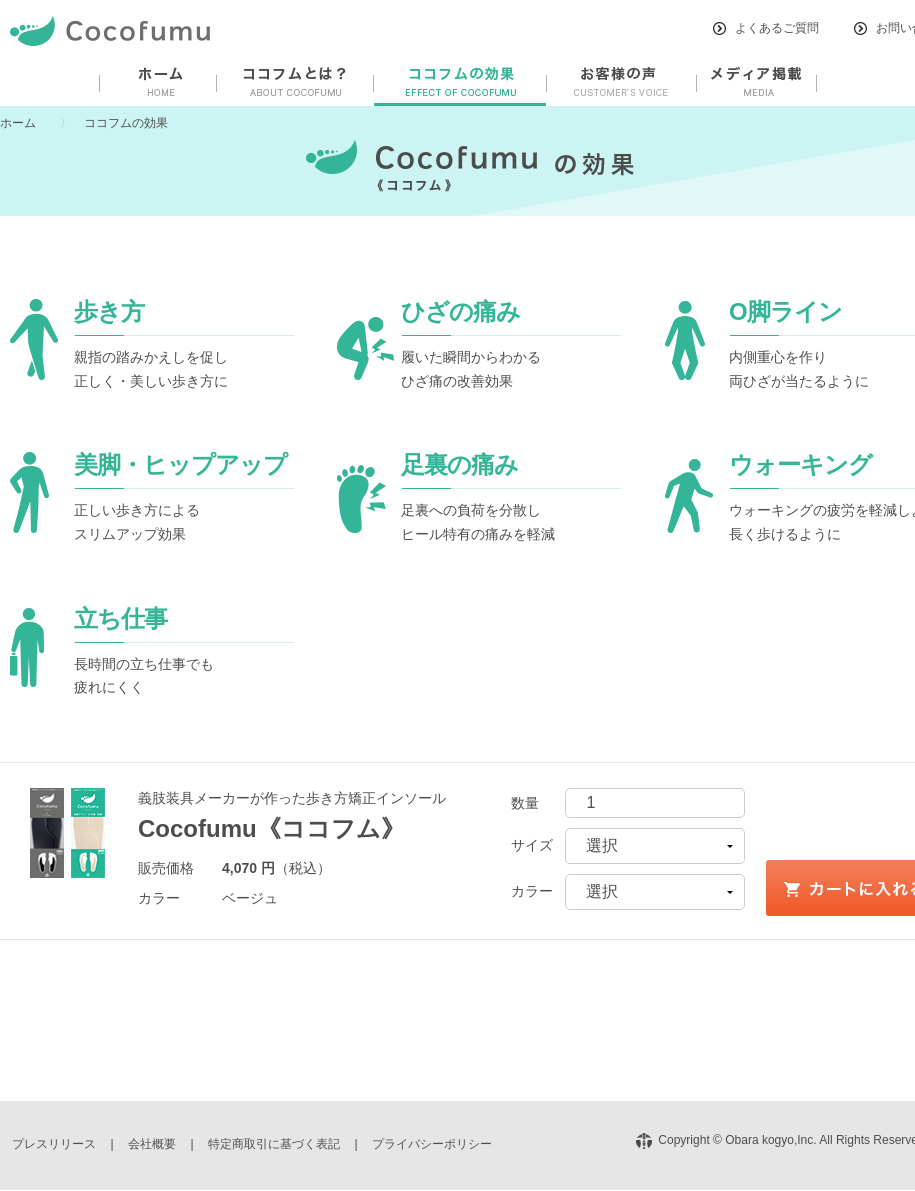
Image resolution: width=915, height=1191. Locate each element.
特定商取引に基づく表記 (274, 1144)
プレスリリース (54, 1144)
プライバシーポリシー (432, 1144)
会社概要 (152, 1144)
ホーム (18, 123)
